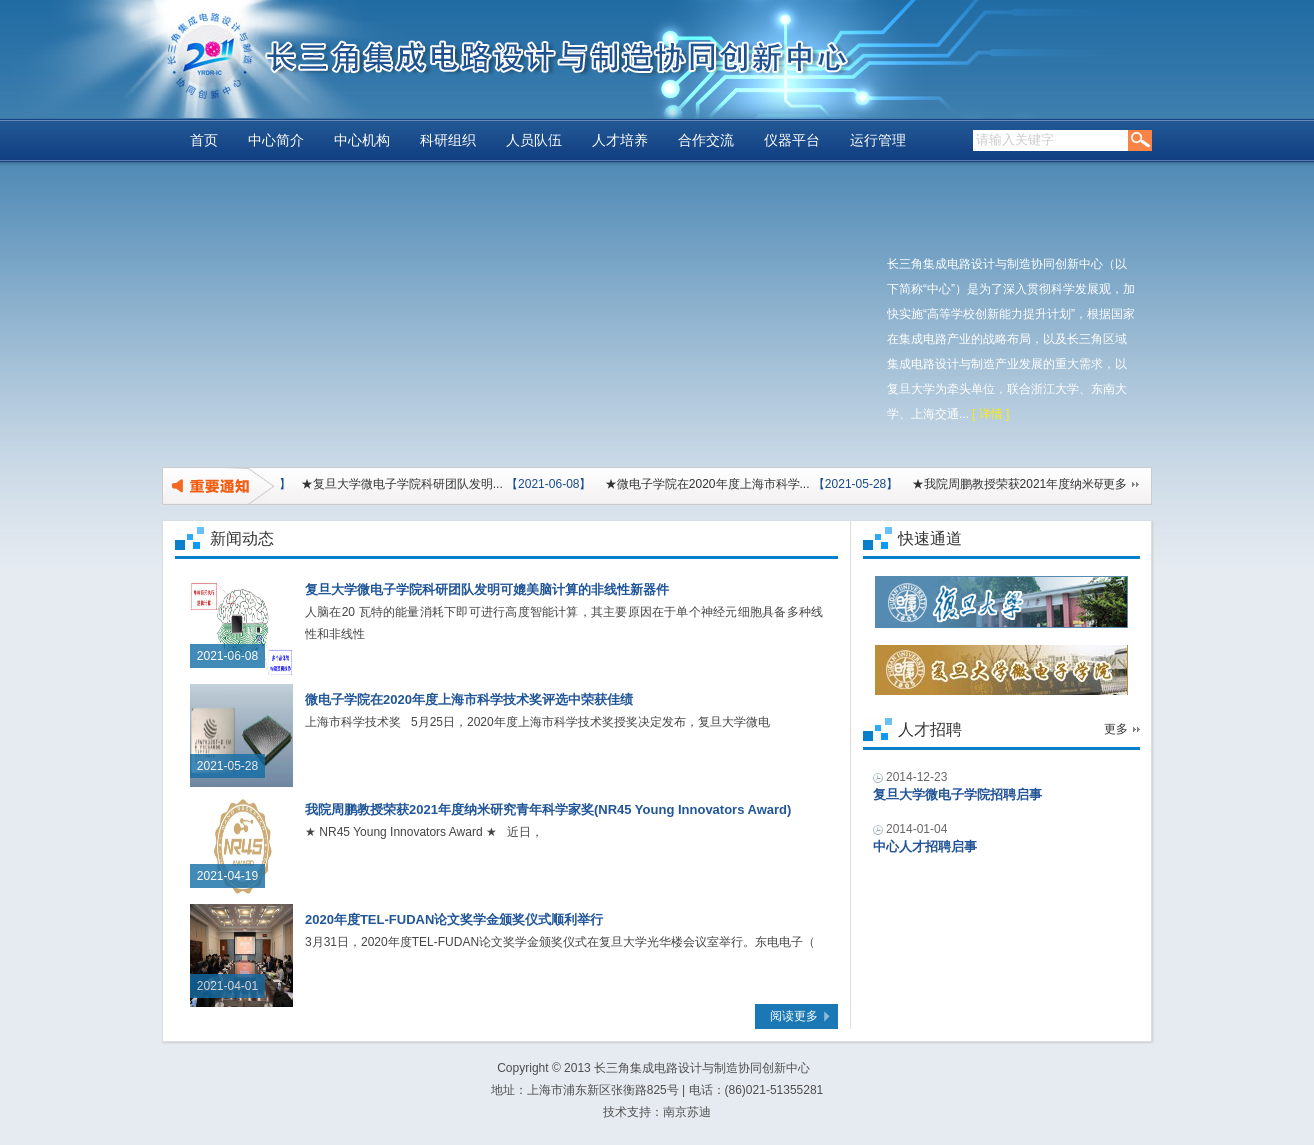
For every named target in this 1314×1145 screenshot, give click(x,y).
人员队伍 (534, 140)
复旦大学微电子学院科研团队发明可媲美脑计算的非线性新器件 (487, 589)
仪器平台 (792, 140)
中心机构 (362, 140)
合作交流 (706, 140)
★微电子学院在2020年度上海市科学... (704, 484)
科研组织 (448, 140)
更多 (1115, 484)
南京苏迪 (687, 1112)
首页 (204, 140)
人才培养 (620, 140)
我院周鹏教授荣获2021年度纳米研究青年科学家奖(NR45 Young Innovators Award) (548, 809)
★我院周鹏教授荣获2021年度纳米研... (1011, 484)
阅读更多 (794, 1016)
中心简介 (276, 140)
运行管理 (878, 140)
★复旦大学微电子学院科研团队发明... (399, 484)
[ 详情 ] (990, 414)
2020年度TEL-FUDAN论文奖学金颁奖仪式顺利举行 (454, 919)
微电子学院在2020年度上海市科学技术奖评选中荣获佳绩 (469, 699)
